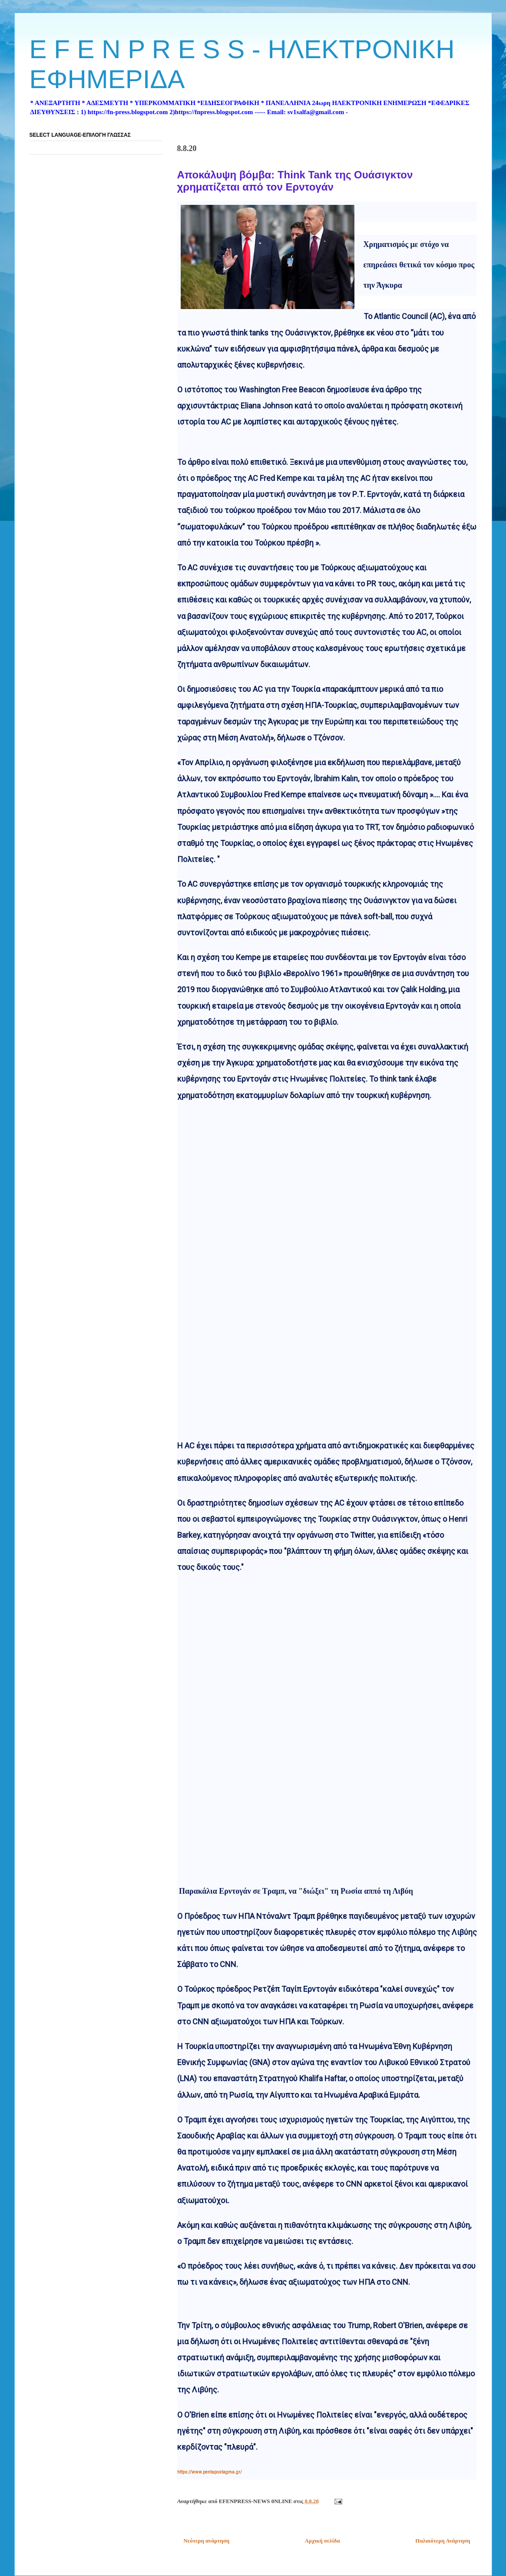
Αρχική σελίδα (322, 2540)
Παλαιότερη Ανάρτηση (442, 2540)
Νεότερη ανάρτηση (207, 2540)
